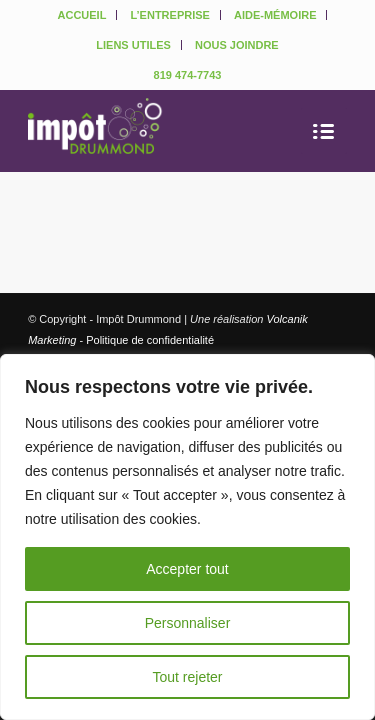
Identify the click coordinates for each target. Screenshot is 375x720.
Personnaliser (188, 623)
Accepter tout (187, 569)
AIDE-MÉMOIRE (275, 15)
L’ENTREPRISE (169, 15)
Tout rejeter (187, 677)
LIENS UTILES (133, 45)
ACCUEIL (82, 15)
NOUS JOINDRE (237, 45)
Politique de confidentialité (150, 340)
